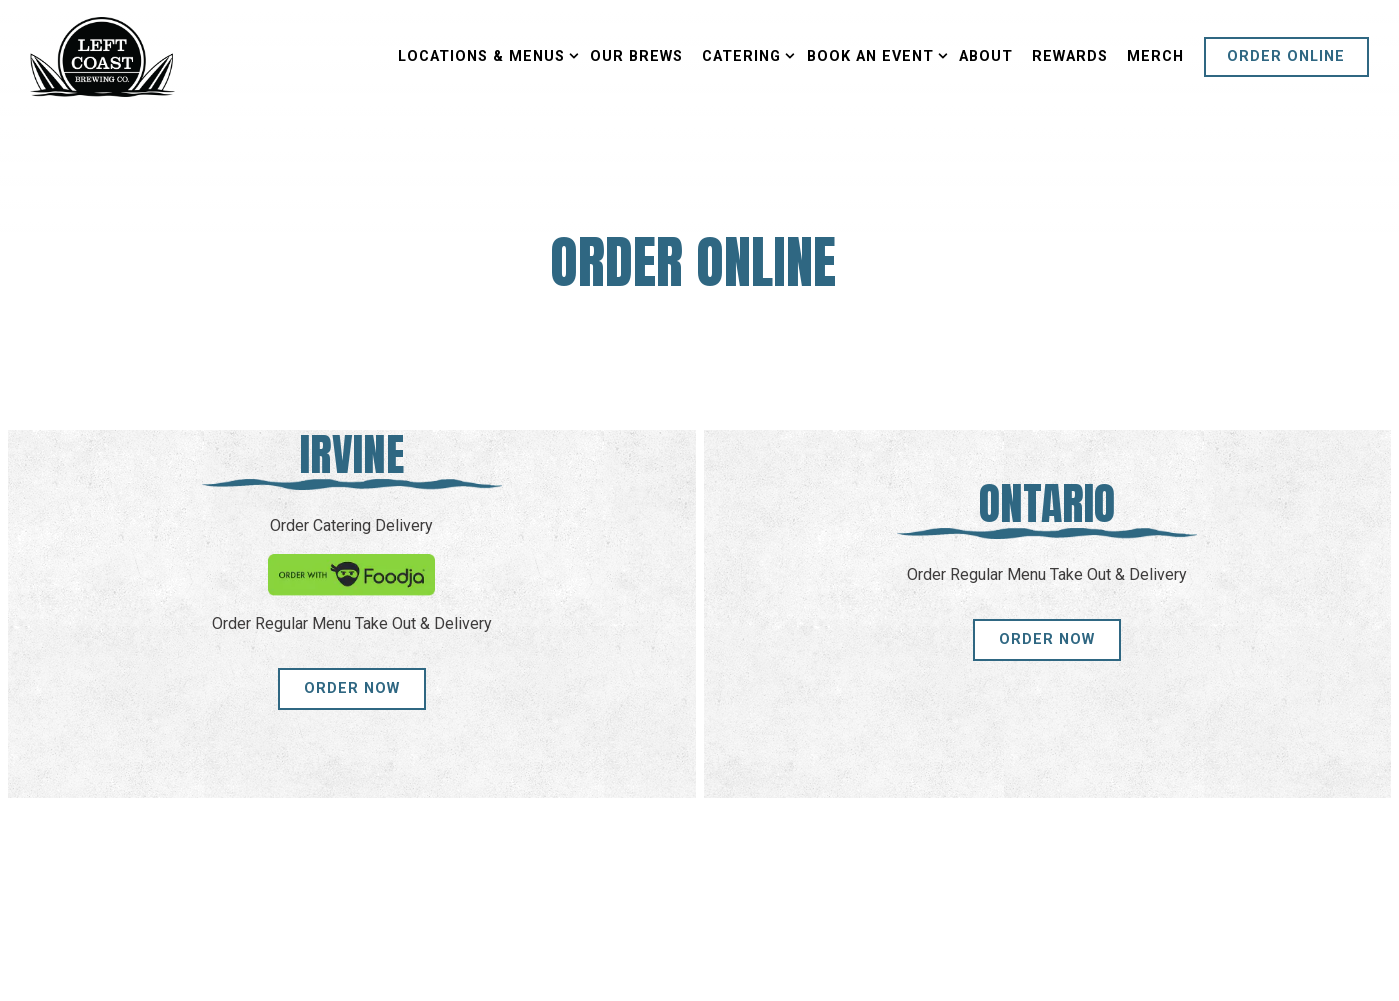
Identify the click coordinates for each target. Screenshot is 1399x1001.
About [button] (986, 56)
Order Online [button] (1286, 56)
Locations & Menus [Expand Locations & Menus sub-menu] (484, 55)
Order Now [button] (352, 688)
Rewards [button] (1070, 56)
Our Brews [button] (636, 56)
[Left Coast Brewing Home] (102, 56)
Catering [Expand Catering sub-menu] (744, 55)
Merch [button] (1155, 56)
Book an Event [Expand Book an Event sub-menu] (873, 55)
